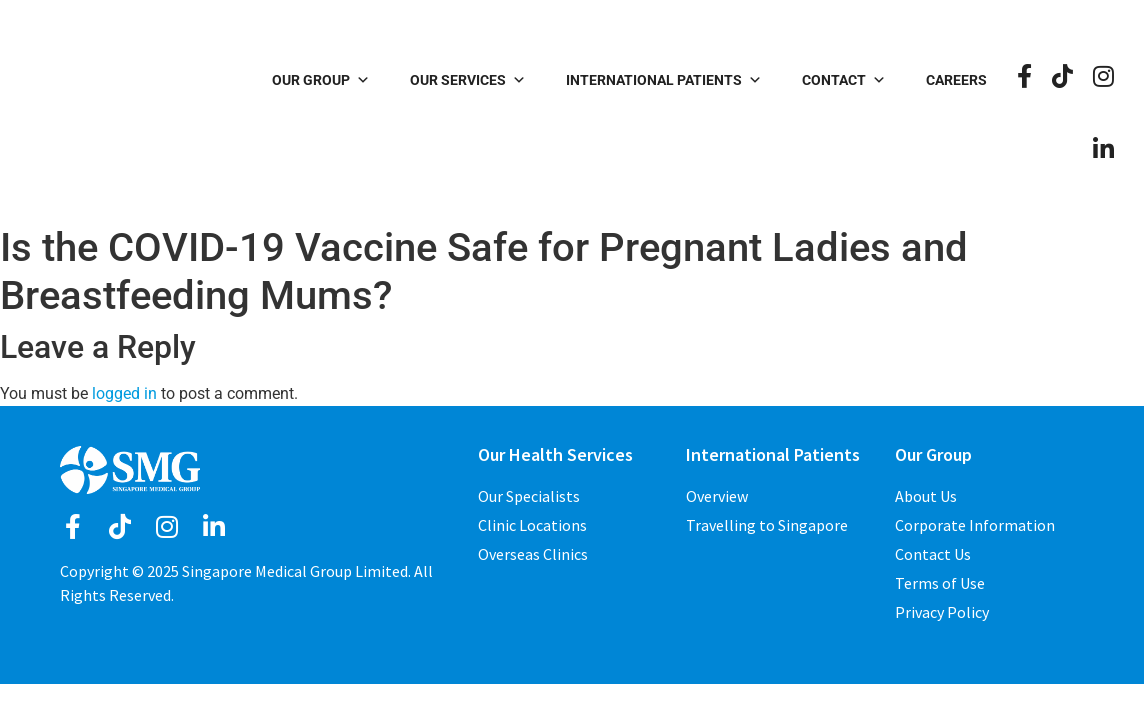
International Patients (664, 80)
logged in (124, 393)
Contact (844, 80)
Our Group (321, 80)
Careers (956, 80)
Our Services (468, 80)
